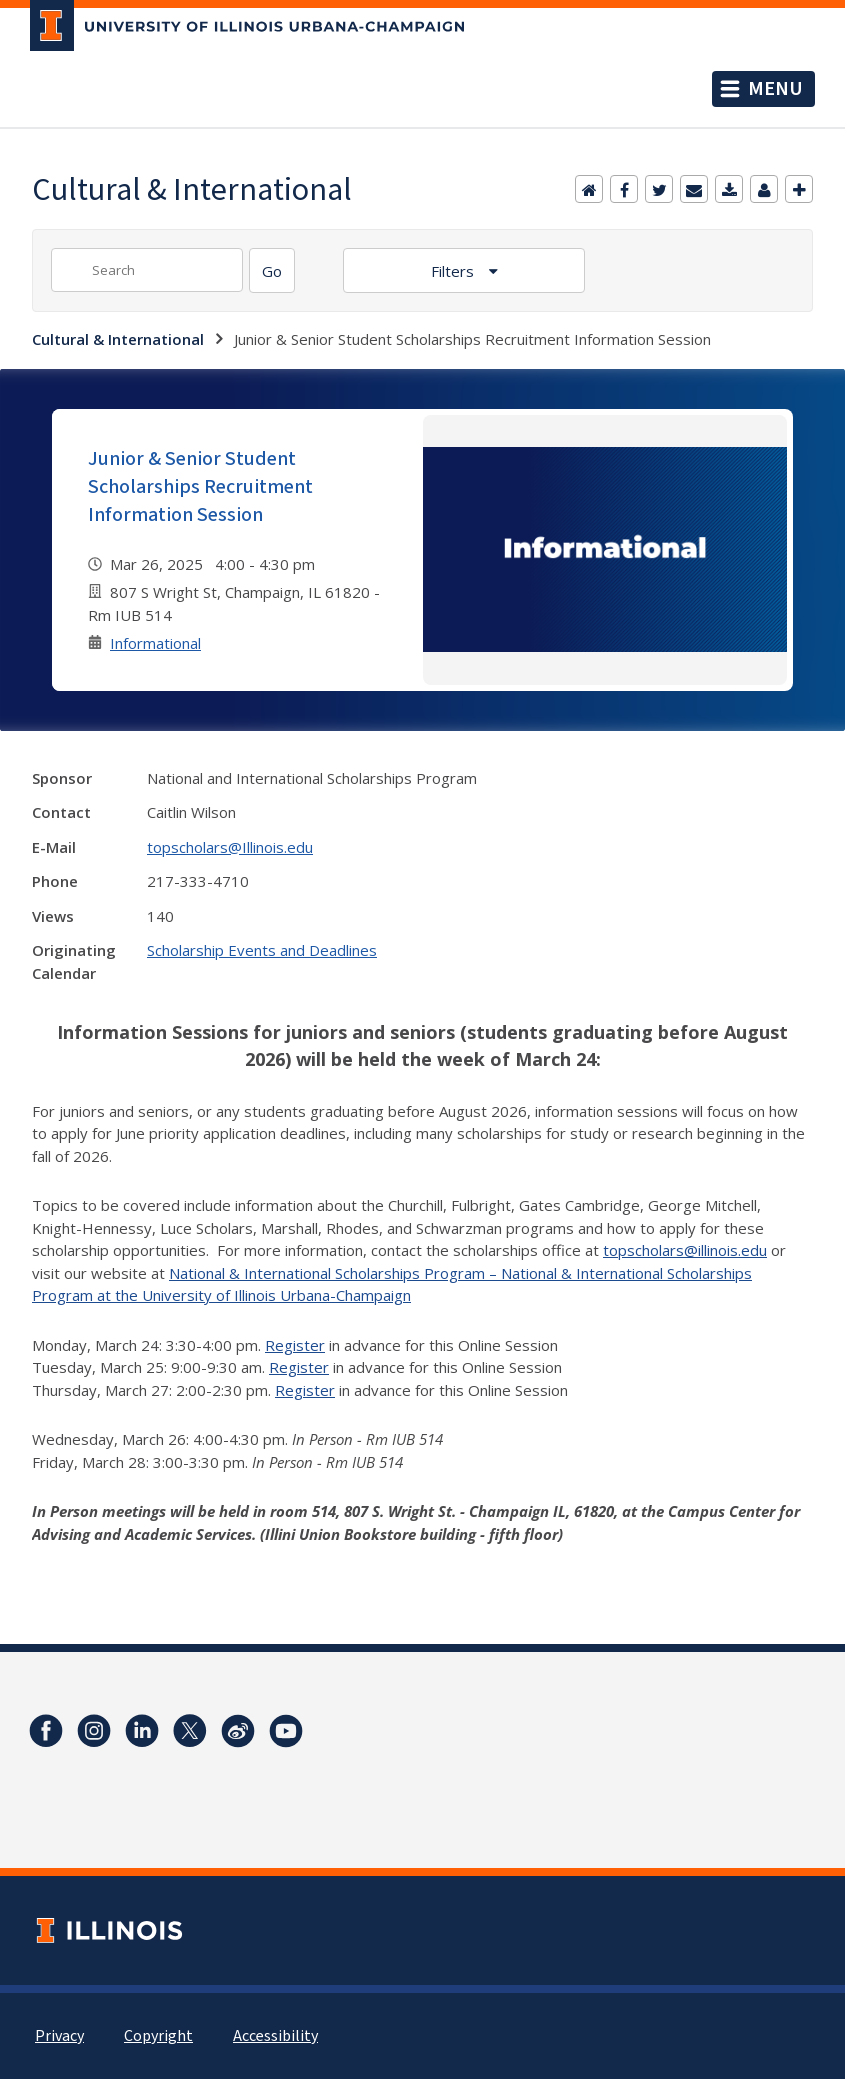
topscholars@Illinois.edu (230, 847)
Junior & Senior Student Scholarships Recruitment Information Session (200, 487)
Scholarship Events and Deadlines (262, 950)
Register (295, 1345)
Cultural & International (118, 339)
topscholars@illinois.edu (685, 1250)
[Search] (272, 270)
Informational (155, 643)
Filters (454, 271)
